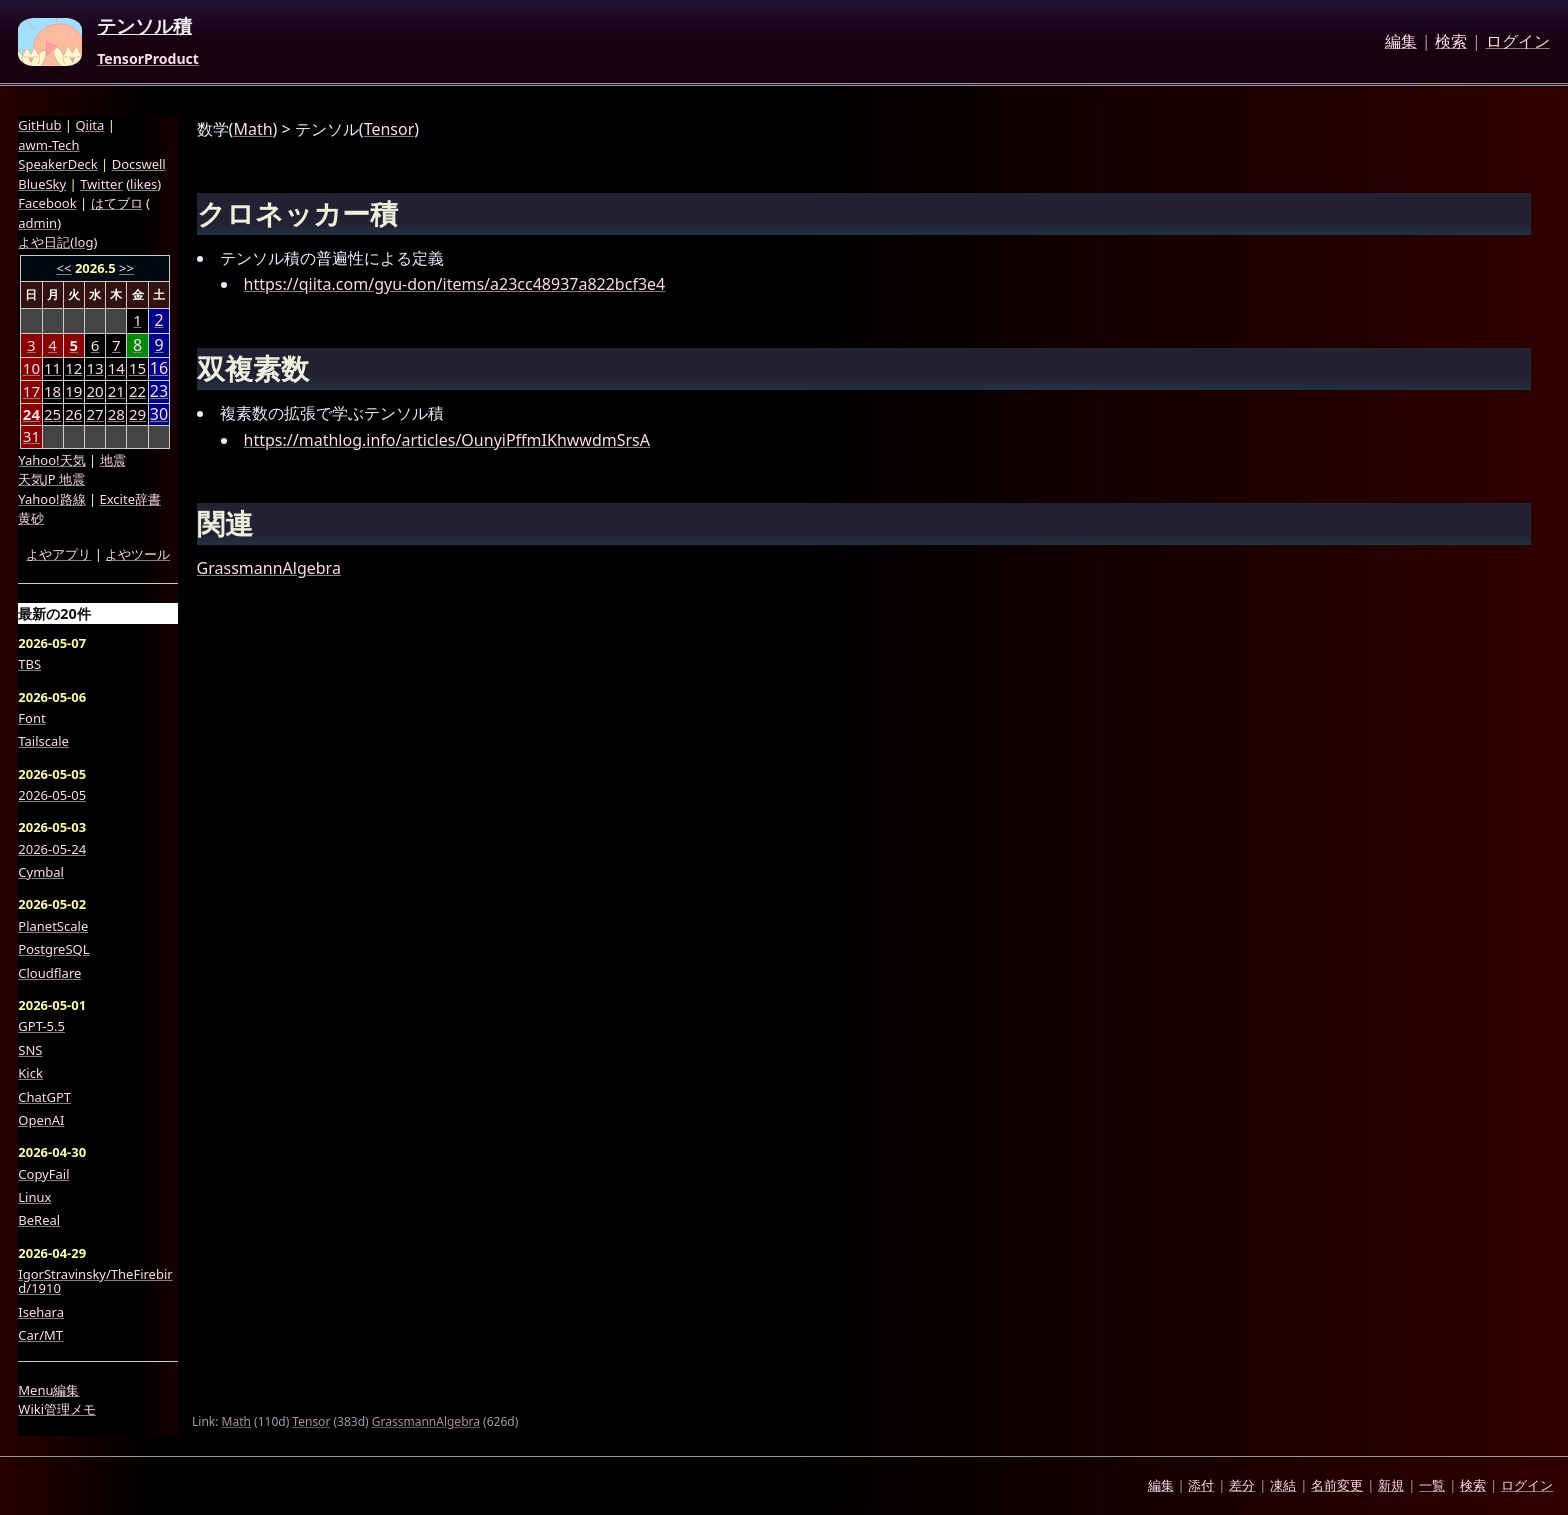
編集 (1401, 42)
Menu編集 (48, 1390)
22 (137, 391)
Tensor (389, 129)
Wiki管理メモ (57, 1409)
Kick (30, 1073)
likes (143, 184)
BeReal (39, 1220)
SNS (30, 1050)
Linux (34, 1197)
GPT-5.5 (41, 1026)
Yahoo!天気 (51, 460)
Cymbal (41, 872)
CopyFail (43, 1174)
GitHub (39, 125)
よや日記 (44, 242)
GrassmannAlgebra (269, 568)
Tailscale (43, 741)
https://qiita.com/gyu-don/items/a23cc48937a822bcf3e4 (455, 284)
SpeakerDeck (57, 164)
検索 (1451, 42)
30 (159, 414)
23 (159, 391)
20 (94, 391)
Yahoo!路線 (51, 499)
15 (137, 368)
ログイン (1518, 42)
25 (52, 414)
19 (73, 391)
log (83, 242)
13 (94, 368)
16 (159, 368)
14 (116, 368)
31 (31, 436)
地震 (113, 460)
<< (64, 268)
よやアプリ (58, 554)
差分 (1242, 1485)
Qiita (89, 125)
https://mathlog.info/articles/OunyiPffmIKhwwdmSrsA (447, 440)
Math (252, 129)
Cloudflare (49, 973)
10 (31, 368)
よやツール (137, 554)
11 (52, 368)
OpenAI (41, 1120)
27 (94, 414)
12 (73, 368)
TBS (29, 664)
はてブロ (117, 203)
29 (137, 414)
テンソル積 (144, 27)
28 (116, 414)
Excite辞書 (130, 499)
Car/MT (40, 1335)
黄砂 (31, 518)
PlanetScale (53, 926)
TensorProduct (148, 59)
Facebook (47, 203)
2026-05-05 (52, 795)
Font (31, 718)
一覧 (1432, 1485)
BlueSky (42, 184)
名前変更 (1337, 1485)
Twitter (101, 184)
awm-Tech (48, 145)
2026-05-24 (52, 849)
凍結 (1283, 1485)
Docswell (139, 164)
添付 (1201, 1485)
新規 (1391, 1485)
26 (73, 414)
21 (116, 391)
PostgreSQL (53, 949)
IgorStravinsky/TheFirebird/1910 (95, 1281)
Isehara (41, 1312)
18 (52, 391)
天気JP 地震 (51, 479)
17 (31, 391)
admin (37, 223)
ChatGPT (44, 1097)
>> (126, 268)
